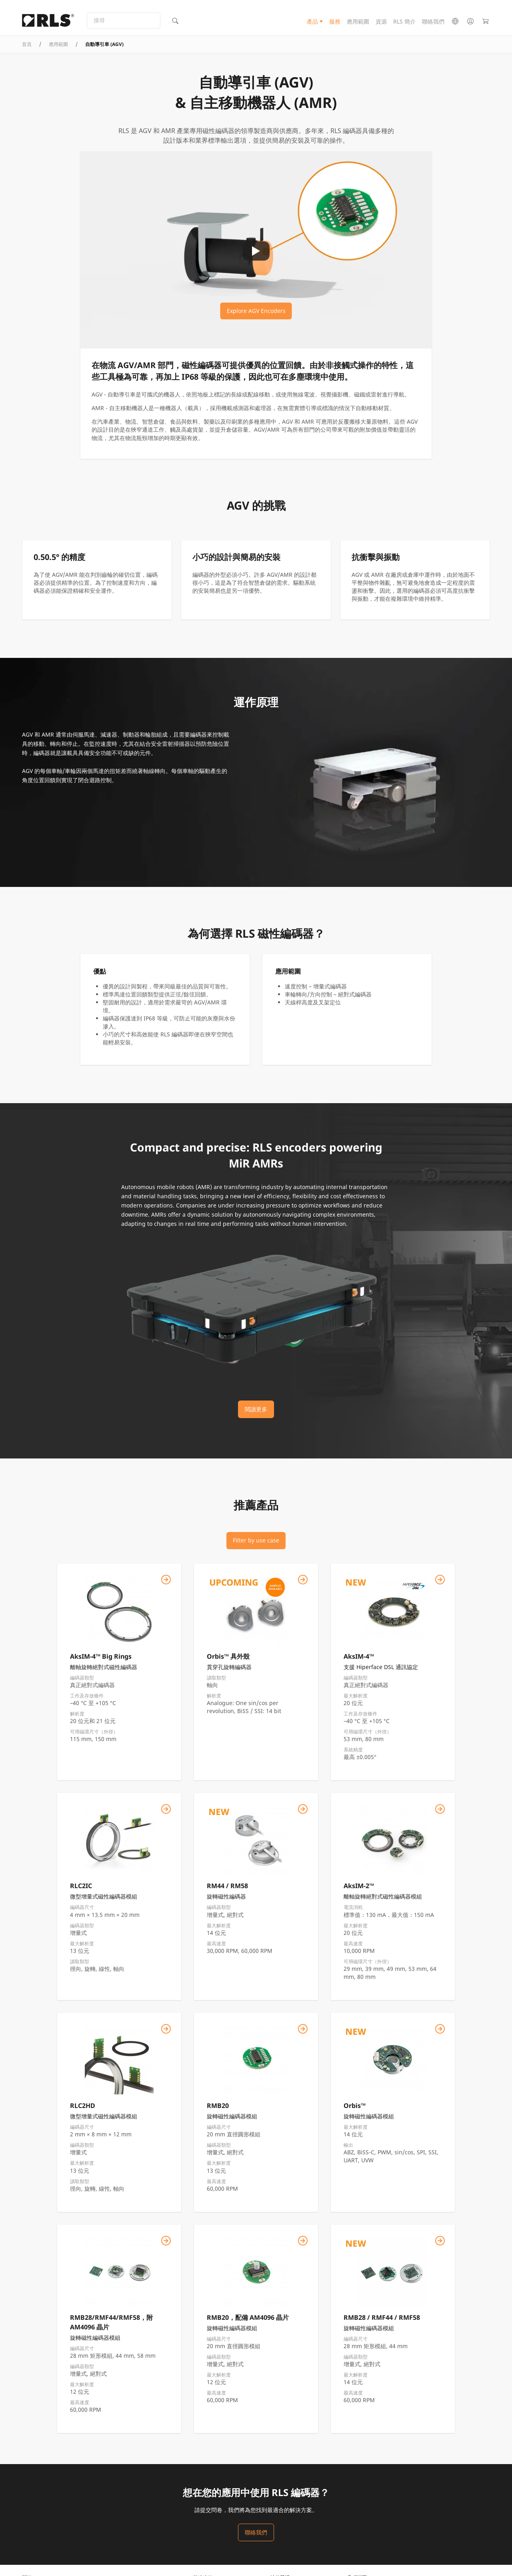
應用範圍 (358, 25)
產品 (312, 25)
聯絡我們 (433, 25)
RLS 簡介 (404, 25)
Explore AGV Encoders (256, 325)
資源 (381, 25)
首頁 (27, 58)
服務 (334, 25)
